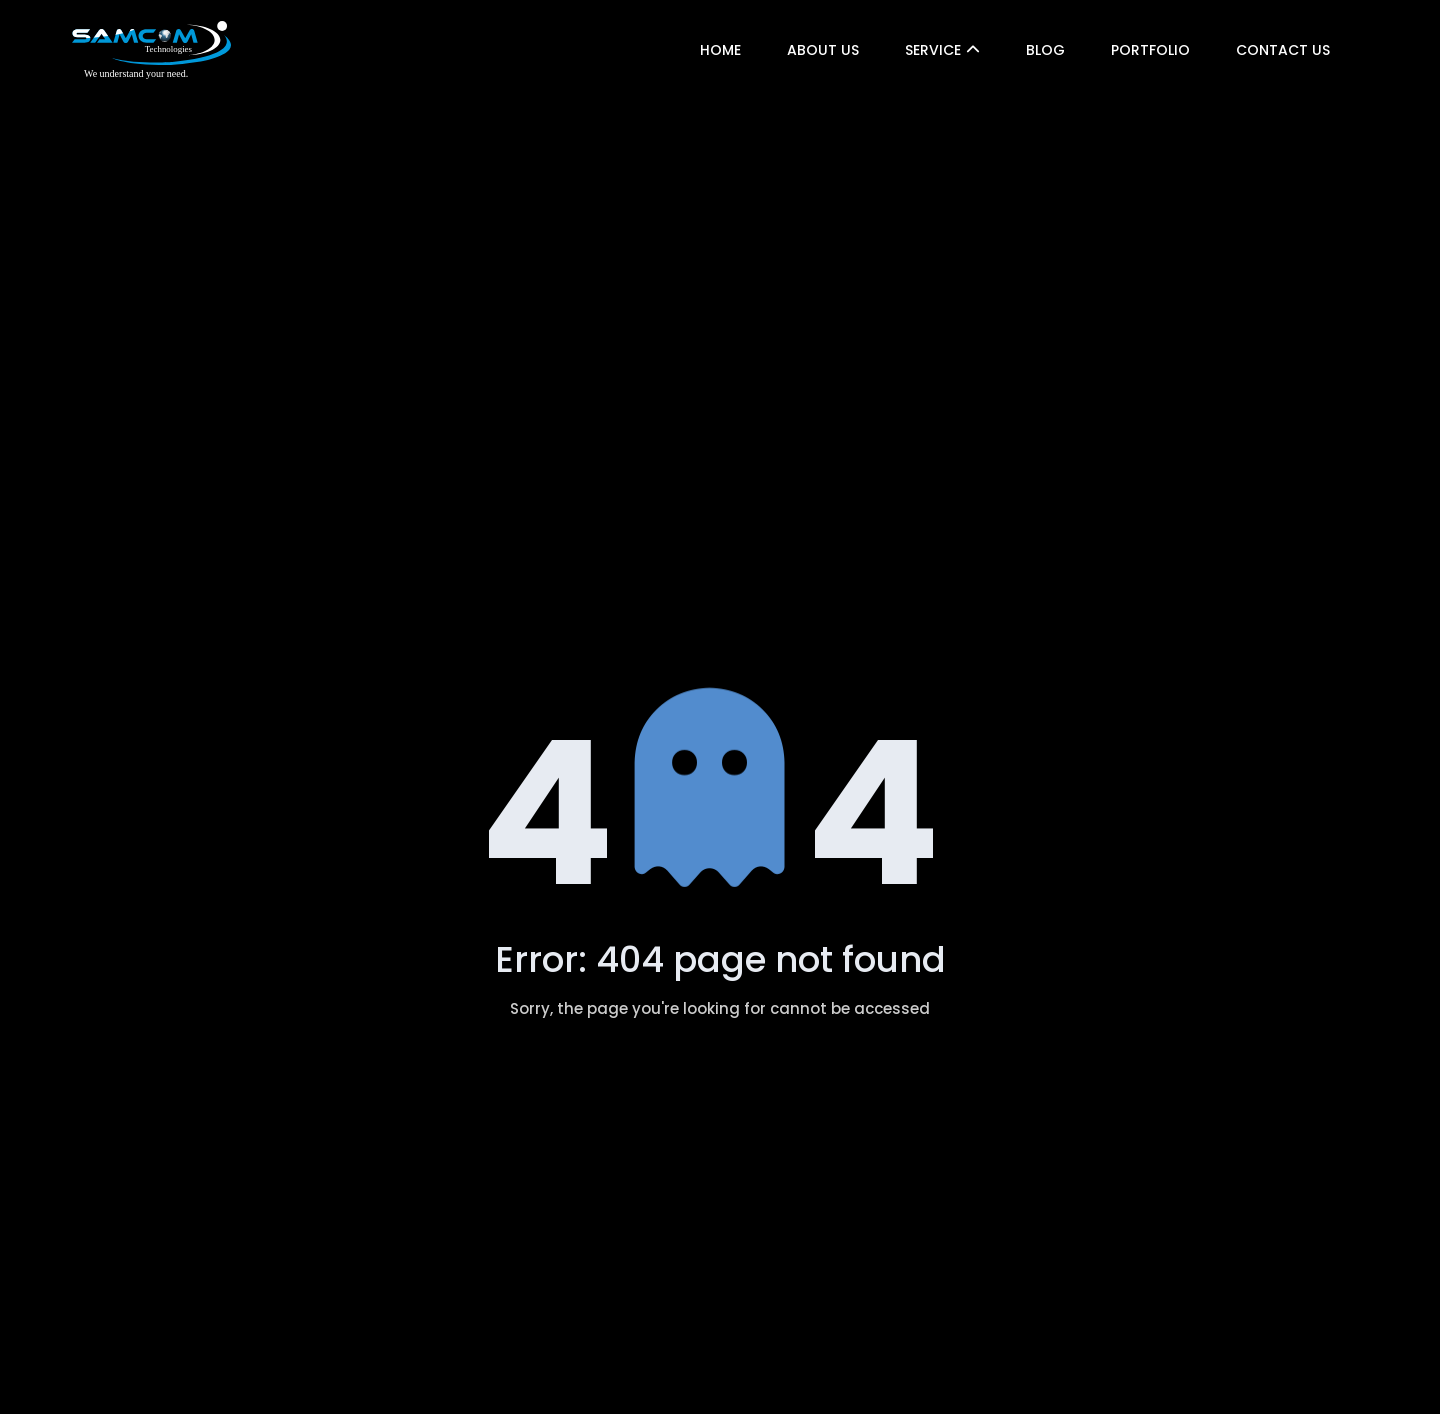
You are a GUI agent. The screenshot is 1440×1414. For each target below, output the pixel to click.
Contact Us (1283, 50)
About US (823, 50)
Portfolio (1150, 50)
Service (933, 50)
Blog (1045, 50)
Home (720, 50)
